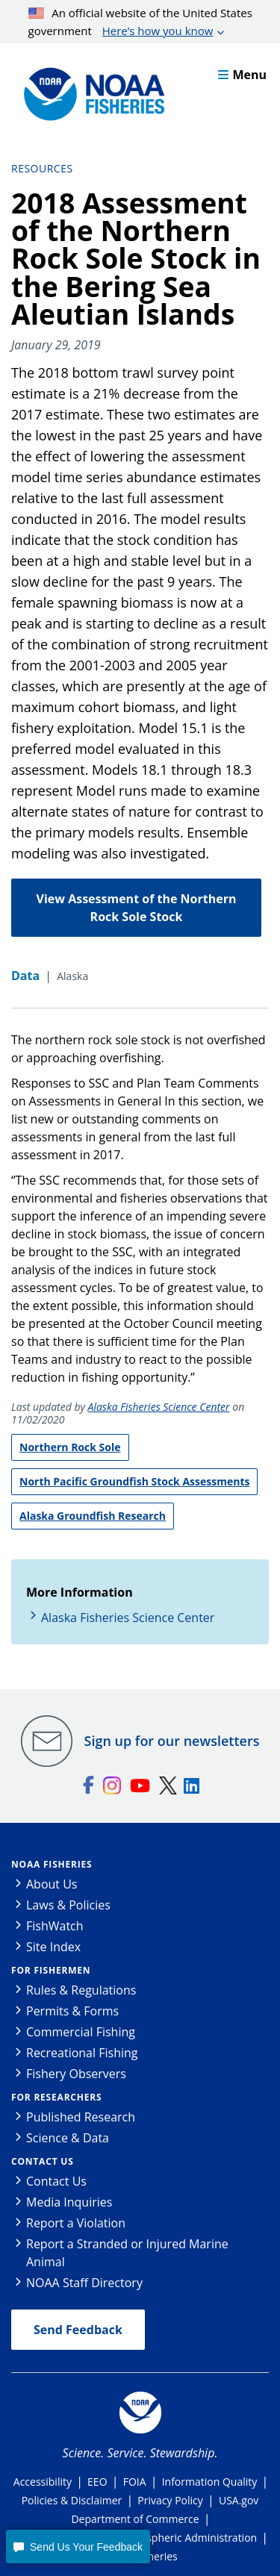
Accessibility (42, 2481)
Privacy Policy (169, 2500)
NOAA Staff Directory (84, 2282)
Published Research (80, 2117)
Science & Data (67, 2138)
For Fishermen (50, 1970)
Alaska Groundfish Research (92, 1516)
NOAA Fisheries (51, 1864)
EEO (97, 2481)
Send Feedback (78, 2329)
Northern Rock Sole (70, 1447)
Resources (42, 168)
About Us (52, 1884)
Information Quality (210, 2481)
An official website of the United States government (140, 22)
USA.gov (238, 2500)
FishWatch (55, 1926)
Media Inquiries (69, 2202)
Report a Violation (75, 2223)
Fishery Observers (76, 2073)
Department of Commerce (135, 2519)
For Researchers (56, 2097)
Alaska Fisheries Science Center (159, 1407)
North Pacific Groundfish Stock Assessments (134, 1481)
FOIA (134, 2481)
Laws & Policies (68, 1905)
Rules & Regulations (81, 1990)
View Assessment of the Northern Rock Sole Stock (137, 908)
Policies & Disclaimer (72, 2500)
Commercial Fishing (80, 2032)
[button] (77, 2546)
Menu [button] (242, 74)
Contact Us (42, 2161)
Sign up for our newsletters (172, 1741)
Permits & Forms (72, 2011)
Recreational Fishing (81, 2053)
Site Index (53, 1947)
